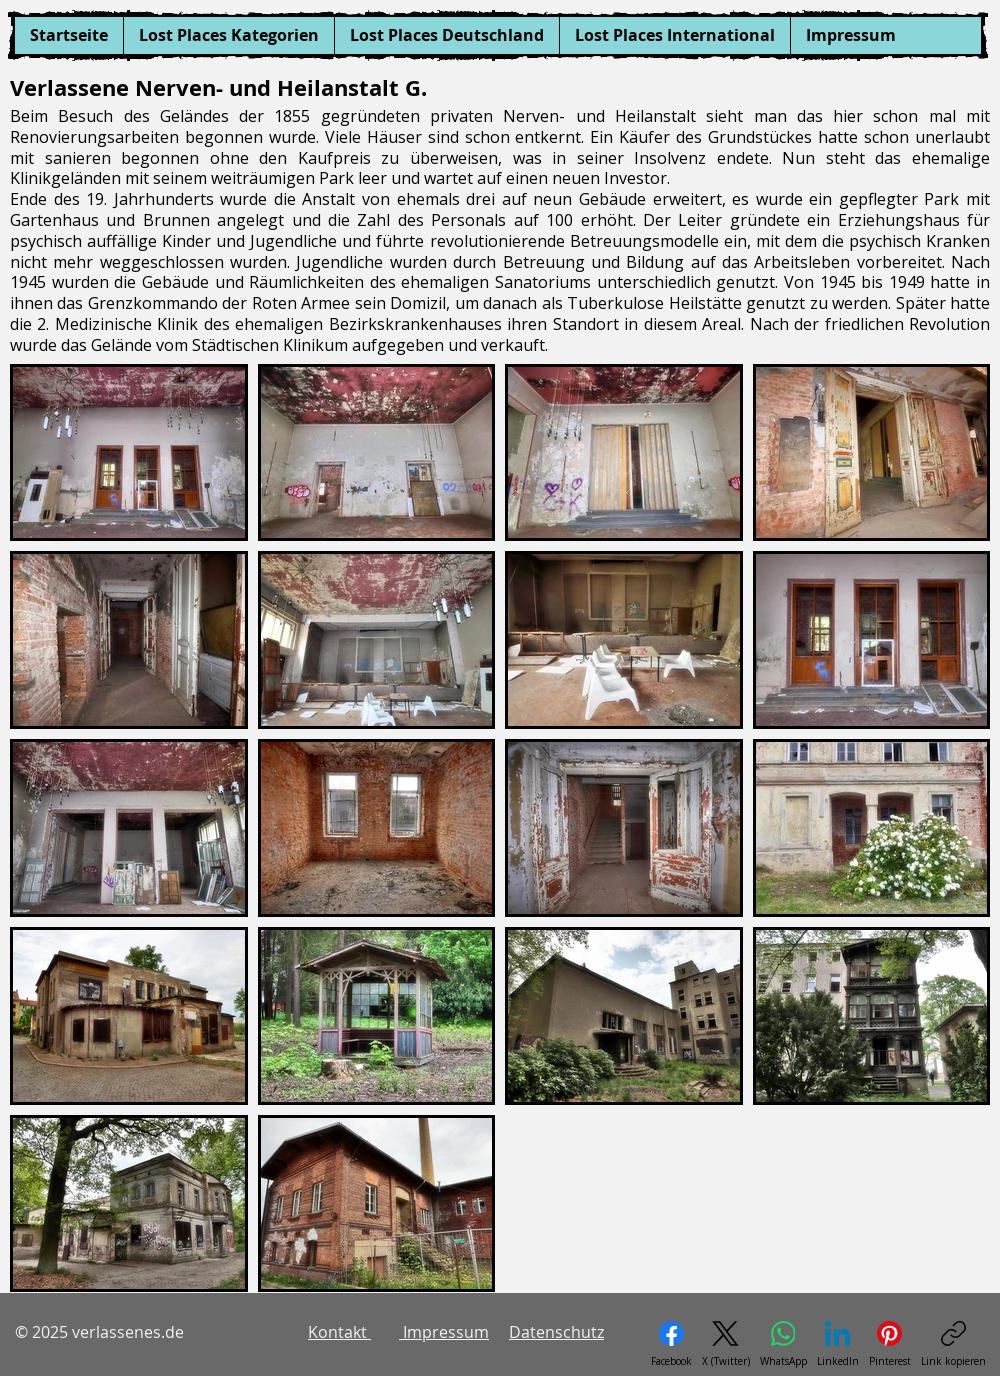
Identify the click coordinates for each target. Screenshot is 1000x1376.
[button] (228, 35)
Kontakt (339, 1332)
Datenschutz (556, 1332)
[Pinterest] (890, 1344)
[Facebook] (671, 1344)
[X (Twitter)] (726, 1344)
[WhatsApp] (783, 1344)
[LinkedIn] (838, 1344)
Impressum (444, 1332)
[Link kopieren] (953, 1344)
